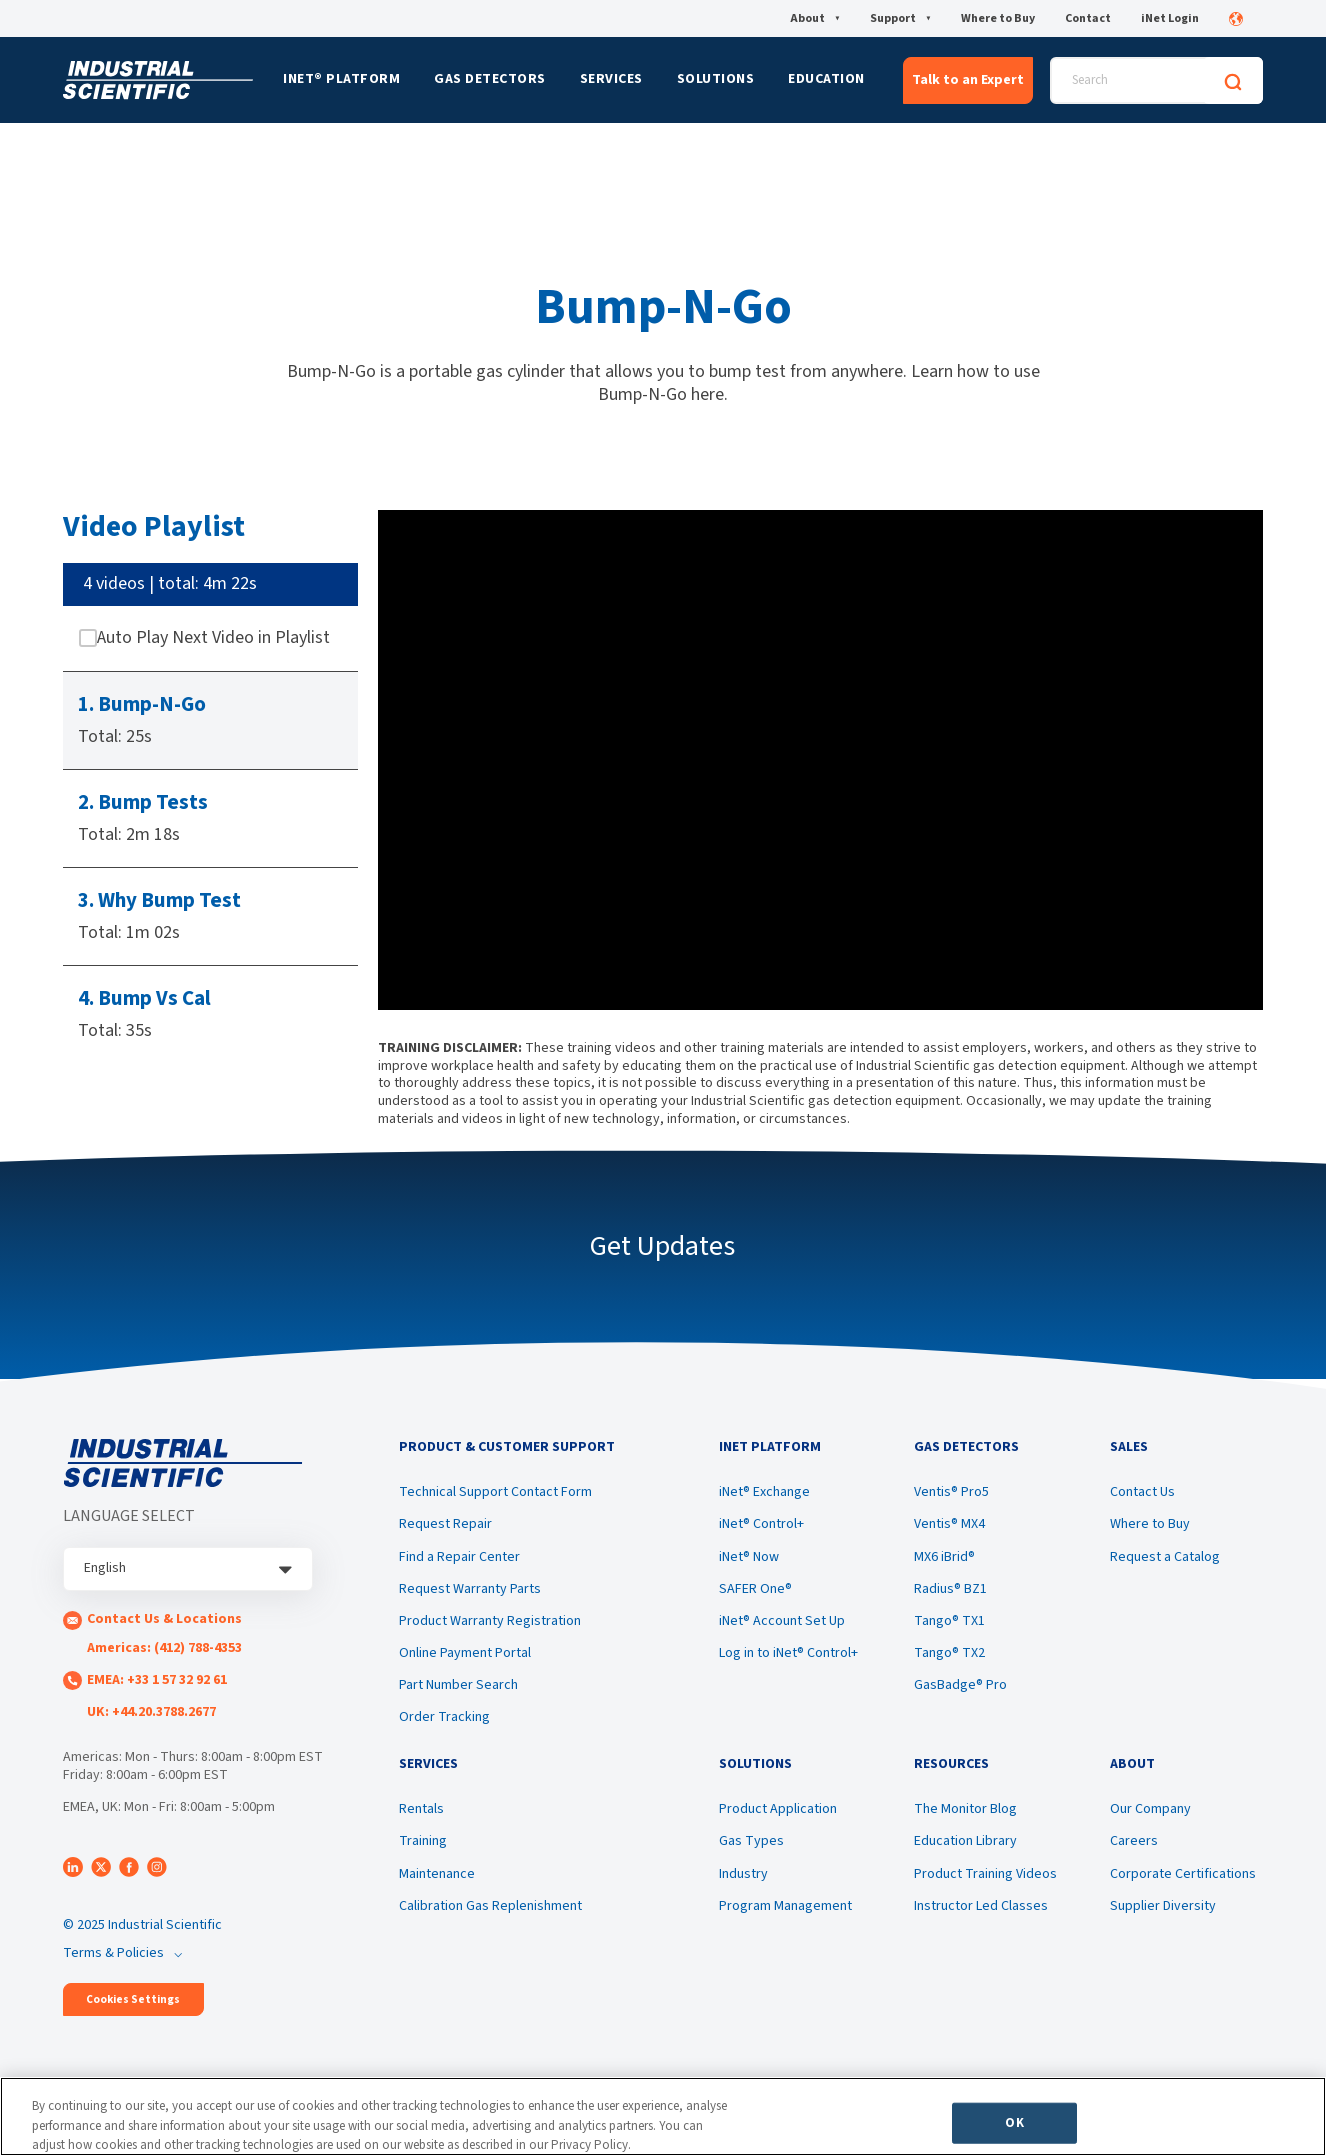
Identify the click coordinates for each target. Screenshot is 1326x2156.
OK (1014, 2122)
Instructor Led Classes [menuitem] (981, 1906)
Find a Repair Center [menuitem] (459, 1557)
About (815, 18)
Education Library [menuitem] (965, 1841)
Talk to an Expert (968, 80)
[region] (663, 2116)
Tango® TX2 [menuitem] (949, 1653)
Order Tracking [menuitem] (444, 1717)
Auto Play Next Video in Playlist (213, 638)
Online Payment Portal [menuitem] (465, 1653)
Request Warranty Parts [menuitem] (470, 1589)
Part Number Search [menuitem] (458, 1685)
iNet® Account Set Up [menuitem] (782, 1621)
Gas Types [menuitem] (751, 1841)
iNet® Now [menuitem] (749, 1557)
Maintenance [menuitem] (437, 1874)
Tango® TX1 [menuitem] (949, 1621)
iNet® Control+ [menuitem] (761, 1524)
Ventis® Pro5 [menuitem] (951, 1492)
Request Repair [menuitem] (445, 1524)
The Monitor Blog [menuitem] (965, 1809)
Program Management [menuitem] (785, 1906)
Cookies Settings (133, 1999)
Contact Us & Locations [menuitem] (164, 1619)
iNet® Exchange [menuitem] (764, 1492)
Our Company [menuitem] (1150, 1809)
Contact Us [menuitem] (1142, 1492)
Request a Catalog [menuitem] (1165, 1557)
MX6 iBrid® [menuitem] (944, 1557)
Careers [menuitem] (1134, 1841)
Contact (1088, 18)
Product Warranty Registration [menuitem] (490, 1621)
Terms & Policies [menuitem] (113, 1953)
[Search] (1233, 80)
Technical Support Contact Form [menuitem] (495, 1492)
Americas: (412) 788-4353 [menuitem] (164, 1648)
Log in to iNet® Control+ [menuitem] (788, 1653)
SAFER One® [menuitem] (755, 1589)
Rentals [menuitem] (421, 1809)
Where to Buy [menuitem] (1150, 1524)
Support (900, 18)
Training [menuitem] (423, 1841)
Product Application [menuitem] (778, 1809)
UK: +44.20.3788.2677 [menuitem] (151, 1712)
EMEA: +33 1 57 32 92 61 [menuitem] (157, 1680)
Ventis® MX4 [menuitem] (949, 1524)
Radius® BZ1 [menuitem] (950, 1589)
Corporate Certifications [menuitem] (1183, 1874)
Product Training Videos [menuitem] (985, 1874)
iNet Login (1170, 18)
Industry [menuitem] (743, 1874)
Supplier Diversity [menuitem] (1163, 1906)
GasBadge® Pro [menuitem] (960, 1685)
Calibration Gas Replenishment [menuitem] (490, 1906)
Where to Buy (998, 18)
